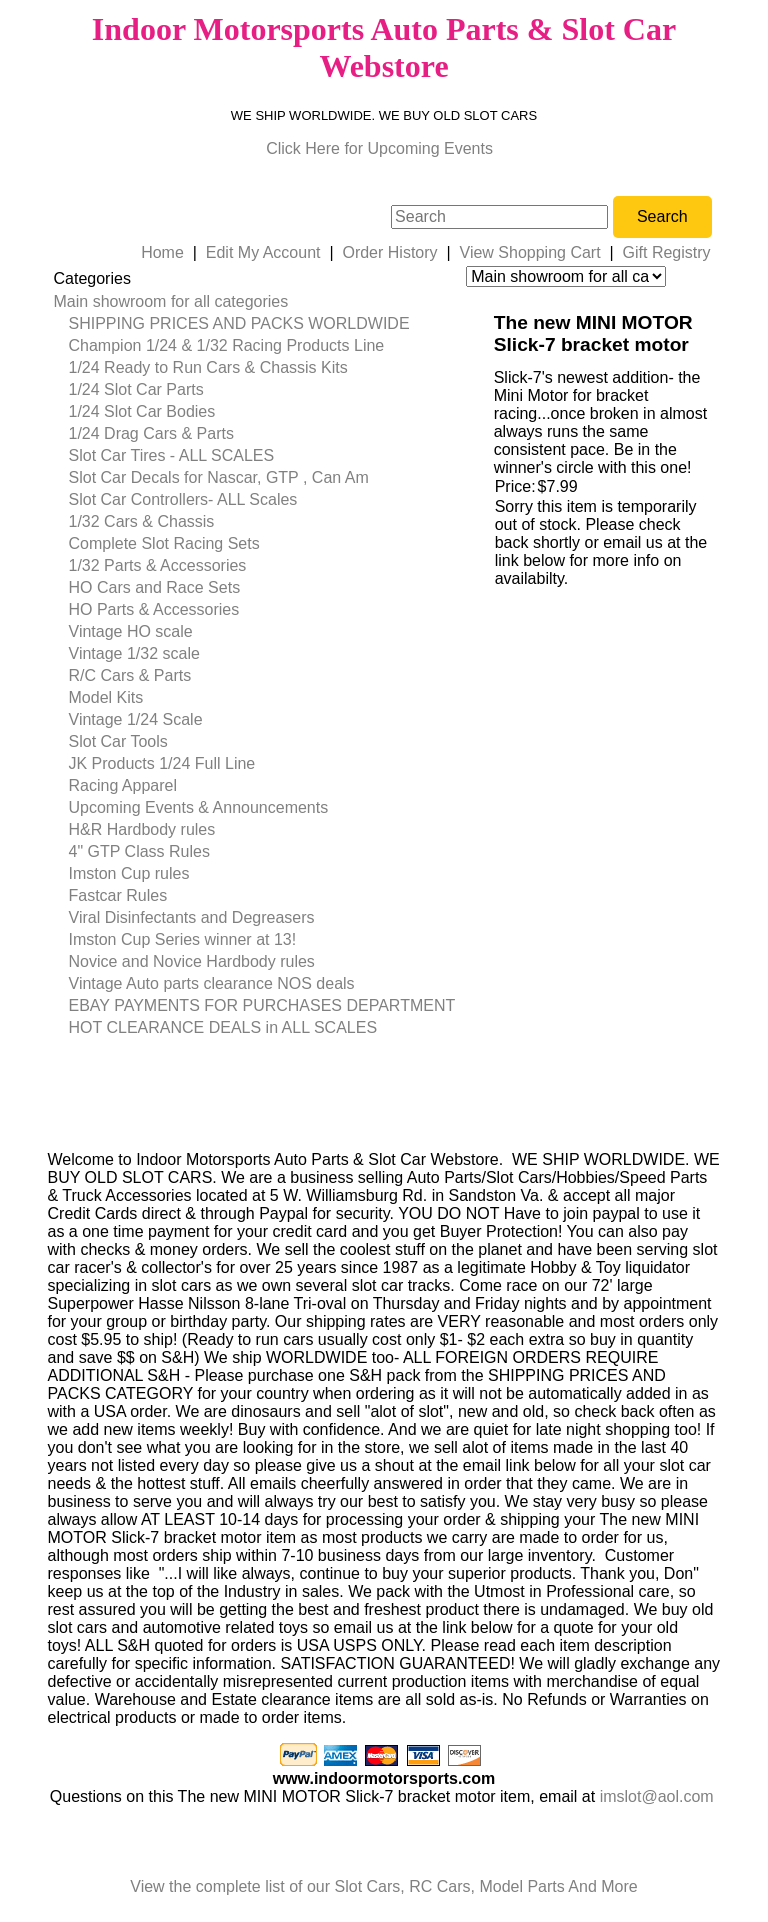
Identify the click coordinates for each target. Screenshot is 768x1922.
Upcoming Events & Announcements (199, 807)
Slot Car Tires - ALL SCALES (172, 455)
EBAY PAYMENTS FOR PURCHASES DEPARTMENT (262, 1005)
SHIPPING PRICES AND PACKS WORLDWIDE (239, 323)
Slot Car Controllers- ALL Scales (183, 499)
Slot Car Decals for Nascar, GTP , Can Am (219, 477)
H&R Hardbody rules (142, 829)
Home (162, 252)
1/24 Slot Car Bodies (142, 411)
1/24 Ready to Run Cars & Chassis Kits (208, 367)
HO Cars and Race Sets (155, 587)
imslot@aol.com (657, 1796)
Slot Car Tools (118, 741)
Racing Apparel (123, 785)
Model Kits (106, 697)
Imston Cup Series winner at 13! (183, 939)
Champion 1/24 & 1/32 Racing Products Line (227, 345)
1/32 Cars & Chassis (142, 521)
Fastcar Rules (118, 895)
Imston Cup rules (129, 873)
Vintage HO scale (131, 631)
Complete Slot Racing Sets (164, 543)
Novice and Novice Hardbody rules (192, 961)
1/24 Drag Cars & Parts (151, 433)
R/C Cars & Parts (130, 675)
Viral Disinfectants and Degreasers (192, 917)
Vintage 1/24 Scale (136, 719)
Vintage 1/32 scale (134, 653)
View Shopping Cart (530, 252)
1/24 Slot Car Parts (136, 389)
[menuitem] (255, 302)
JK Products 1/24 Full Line (162, 763)
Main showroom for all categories (171, 301)
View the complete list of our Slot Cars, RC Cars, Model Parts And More (383, 1886)
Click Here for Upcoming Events (379, 148)
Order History (389, 252)
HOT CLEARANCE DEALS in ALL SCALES (223, 1027)
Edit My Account (263, 252)
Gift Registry (667, 252)
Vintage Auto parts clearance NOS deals (212, 983)
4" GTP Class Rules (139, 851)
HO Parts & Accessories (154, 609)
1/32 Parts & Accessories (158, 565)
